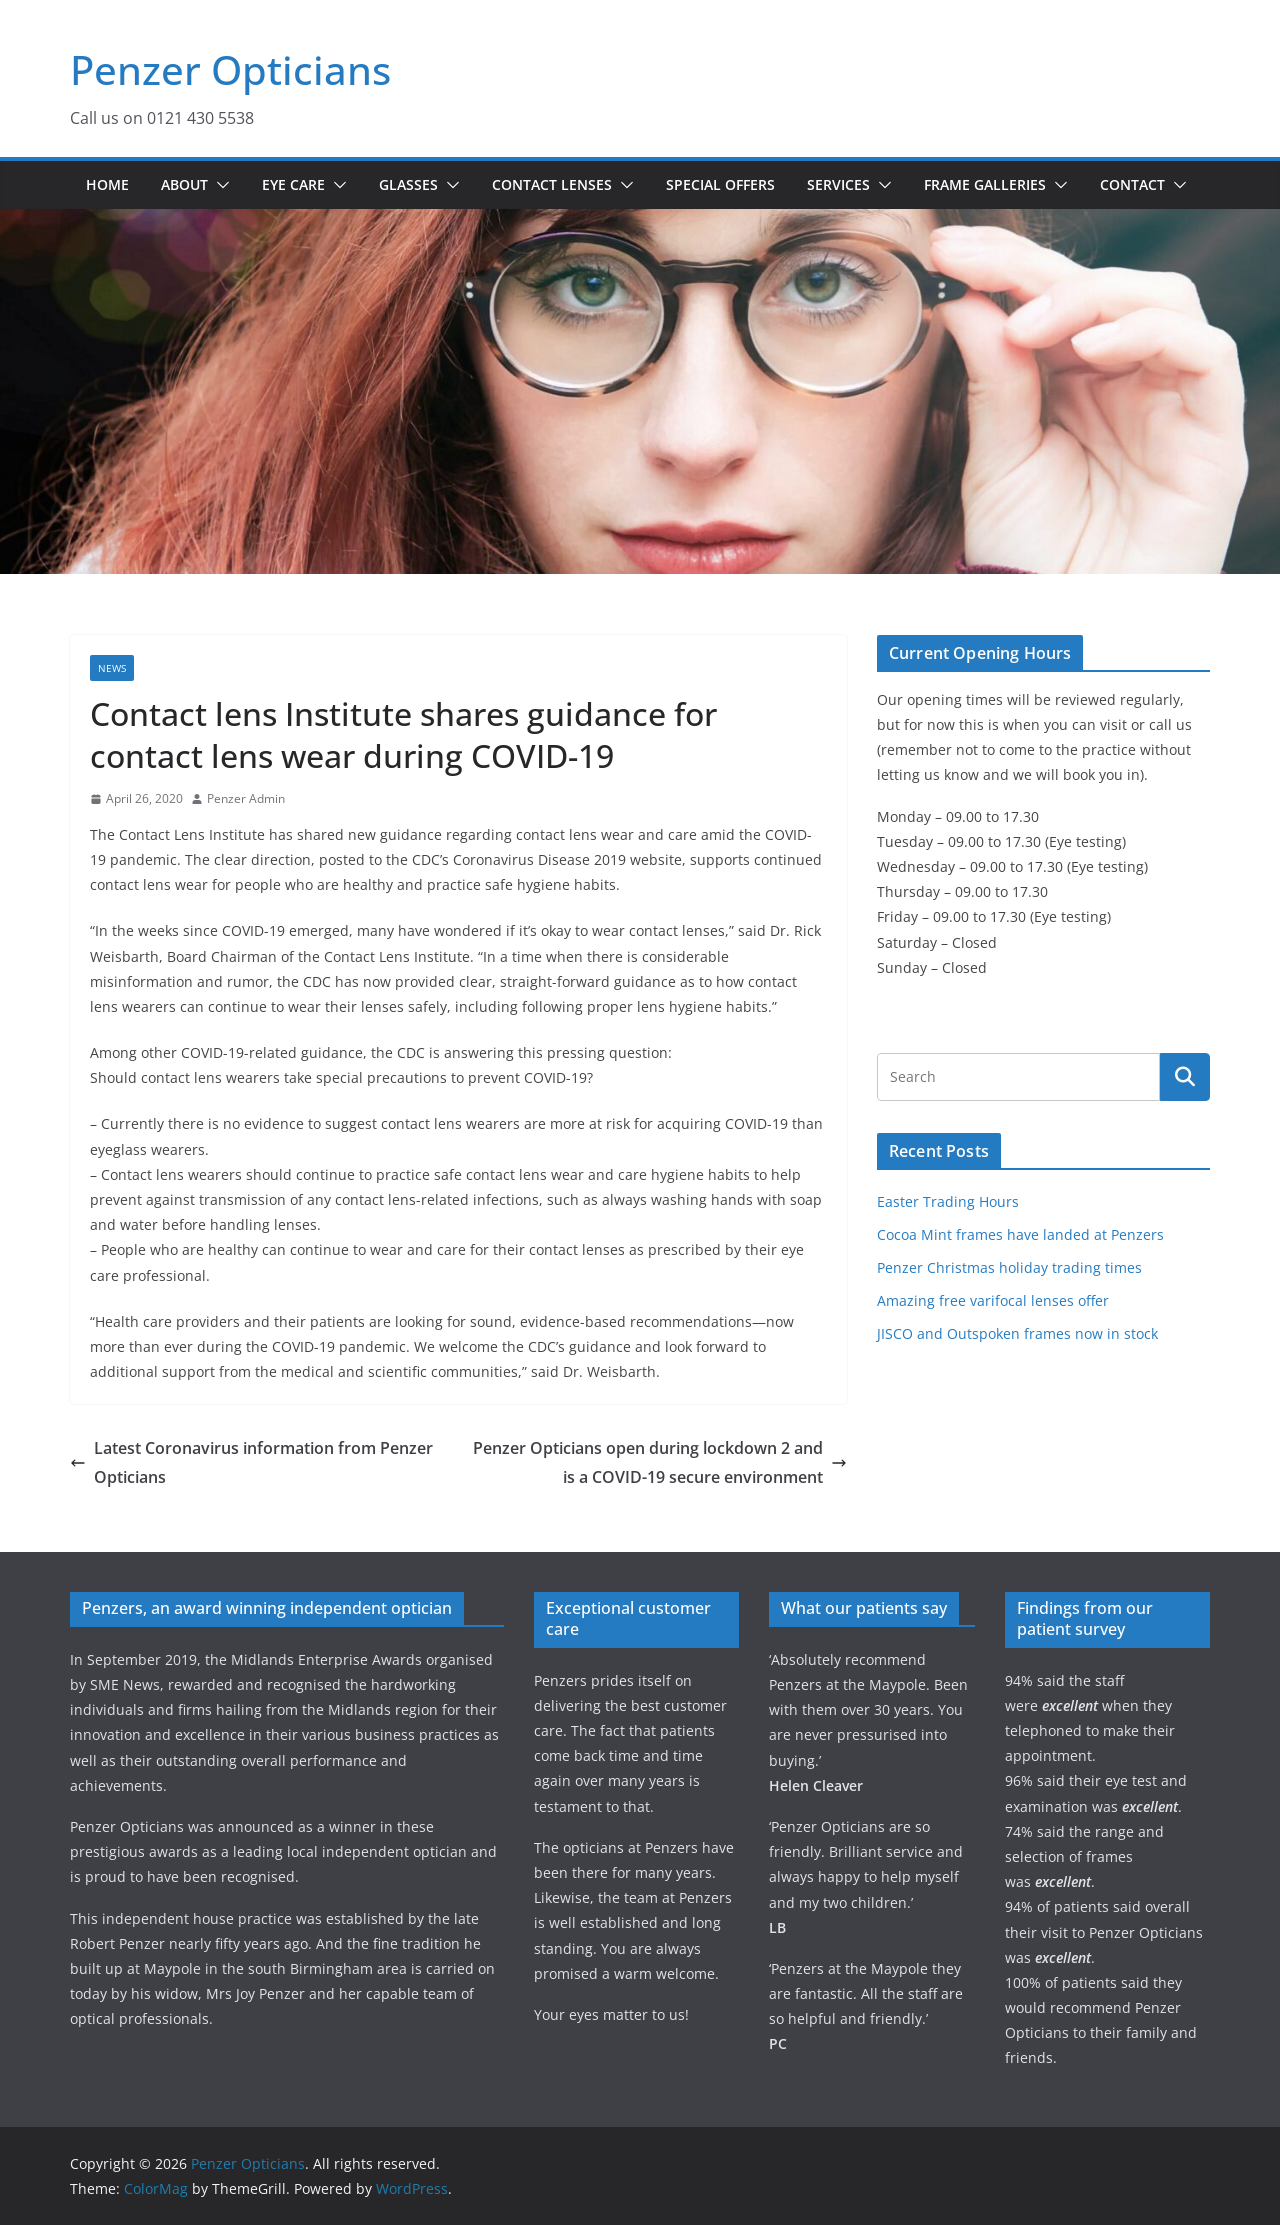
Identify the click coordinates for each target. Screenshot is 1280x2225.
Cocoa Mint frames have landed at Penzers (1020, 1234)
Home (107, 184)
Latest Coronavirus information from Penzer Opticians (251, 1462)
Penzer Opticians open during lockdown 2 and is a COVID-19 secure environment (660, 1462)
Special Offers (720, 184)
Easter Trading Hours (948, 1201)
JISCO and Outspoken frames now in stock (1017, 1333)
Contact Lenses (552, 184)
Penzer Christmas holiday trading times (1009, 1267)
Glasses (408, 184)
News (112, 668)
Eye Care (293, 184)
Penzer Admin (246, 798)
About (184, 184)
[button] (219, 185)
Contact (1132, 184)
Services (838, 184)
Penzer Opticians (230, 69)
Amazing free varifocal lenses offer (993, 1300)
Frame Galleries (985, 184)
